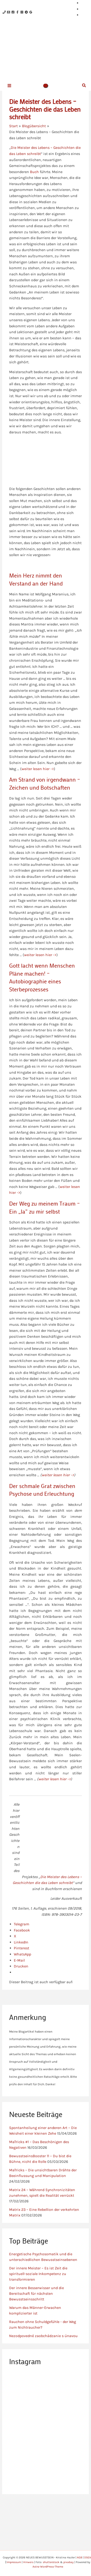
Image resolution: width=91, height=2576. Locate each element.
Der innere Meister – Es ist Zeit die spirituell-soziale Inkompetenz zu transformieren (38, 2274)
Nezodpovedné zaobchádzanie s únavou (43, 2336)
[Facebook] (13, 12)
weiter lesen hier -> (38, 769)
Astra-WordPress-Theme (48, 2566)
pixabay (68, 2562)
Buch (34, 172)
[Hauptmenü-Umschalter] (9, 85)
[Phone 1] (4, 12)
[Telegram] (26, 12)
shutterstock (51, 2562)
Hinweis (28, 2562)
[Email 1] (8, 12)
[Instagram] (22, 12)
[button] (45, 85)
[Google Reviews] (31, 12)
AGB (79, 2557)
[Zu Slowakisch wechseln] (76, 1982)
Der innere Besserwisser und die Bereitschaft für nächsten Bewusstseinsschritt (36, 2293)
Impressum (14, 2562)
